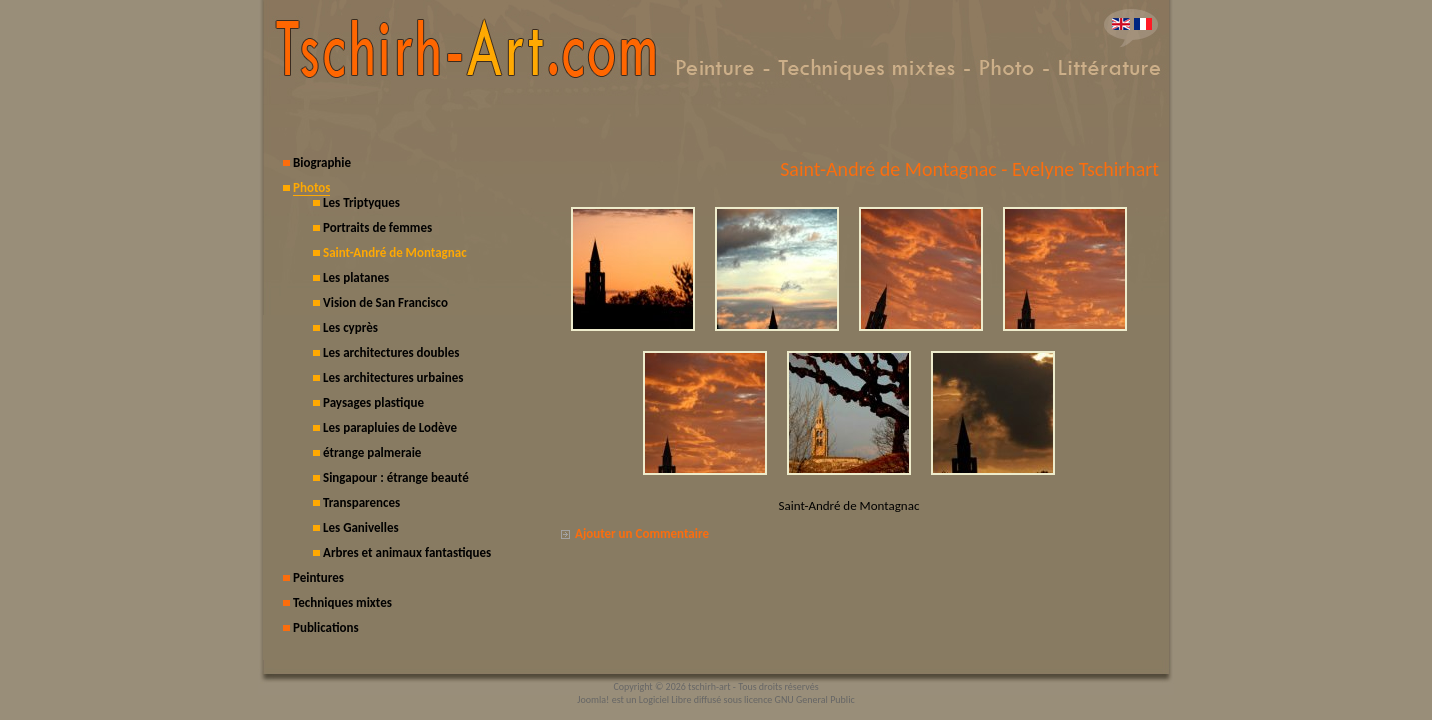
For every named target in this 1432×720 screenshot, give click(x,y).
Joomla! (593, 699)
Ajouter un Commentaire (642, 533)
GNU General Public (815, 699)
